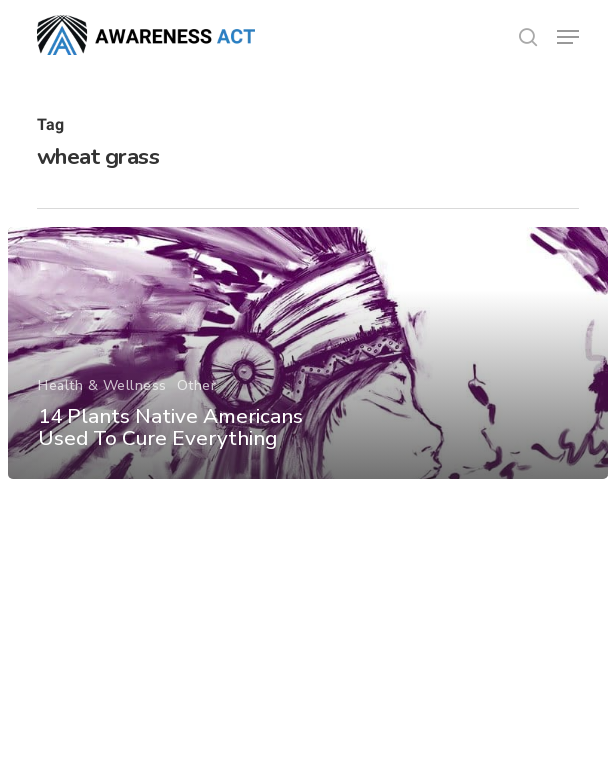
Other (197, 385)
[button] (568, 37)
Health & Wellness (102, 385)
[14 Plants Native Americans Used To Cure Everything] (308, 353)
